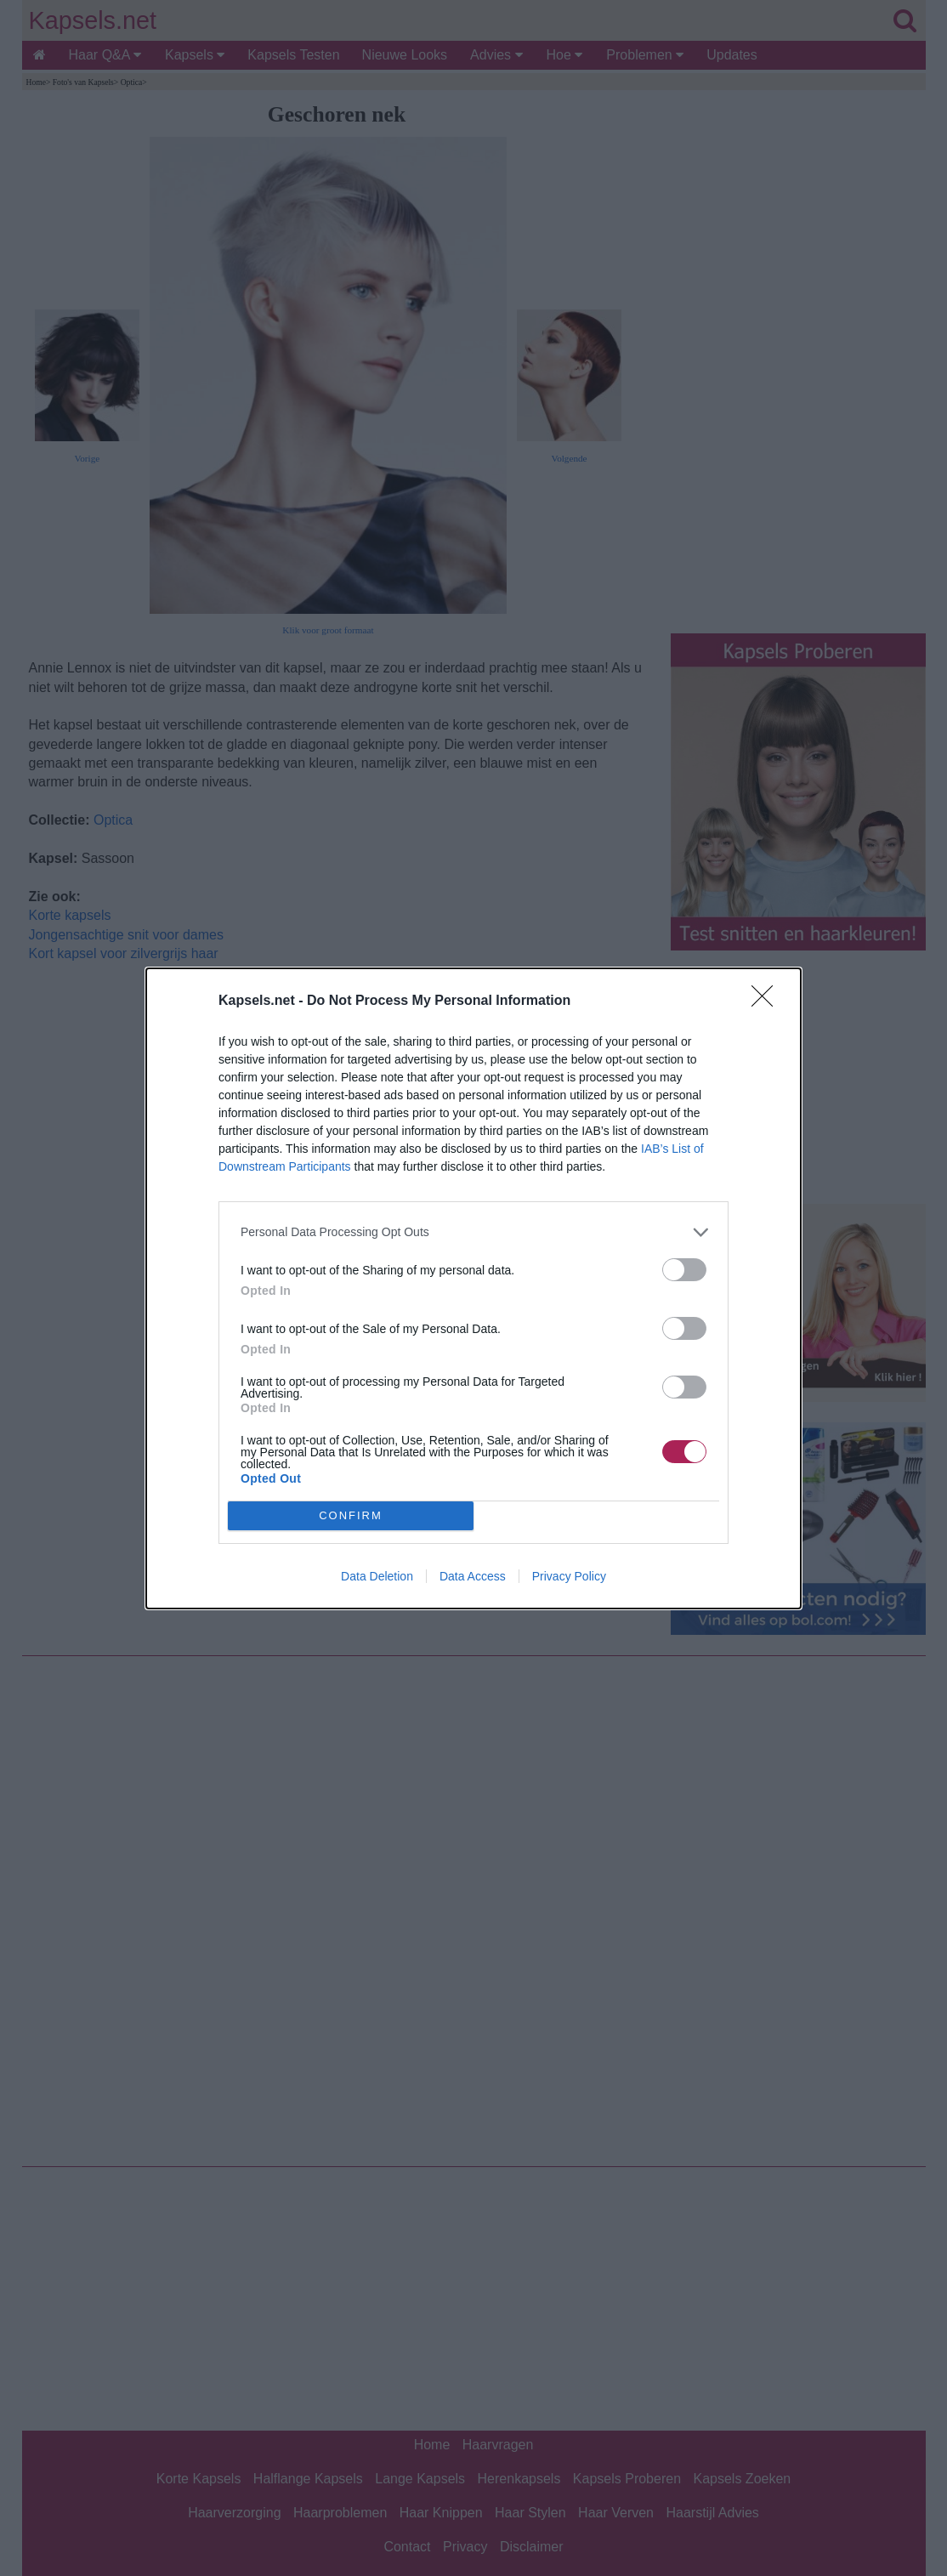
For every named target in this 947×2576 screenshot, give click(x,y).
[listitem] (473, 1232)
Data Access (472, 1576)
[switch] (684, 1269)
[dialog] (473, 1288)
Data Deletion (377, 1576)
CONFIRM (351, 1515)
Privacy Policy (569, 1576)
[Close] (767, 1001)
